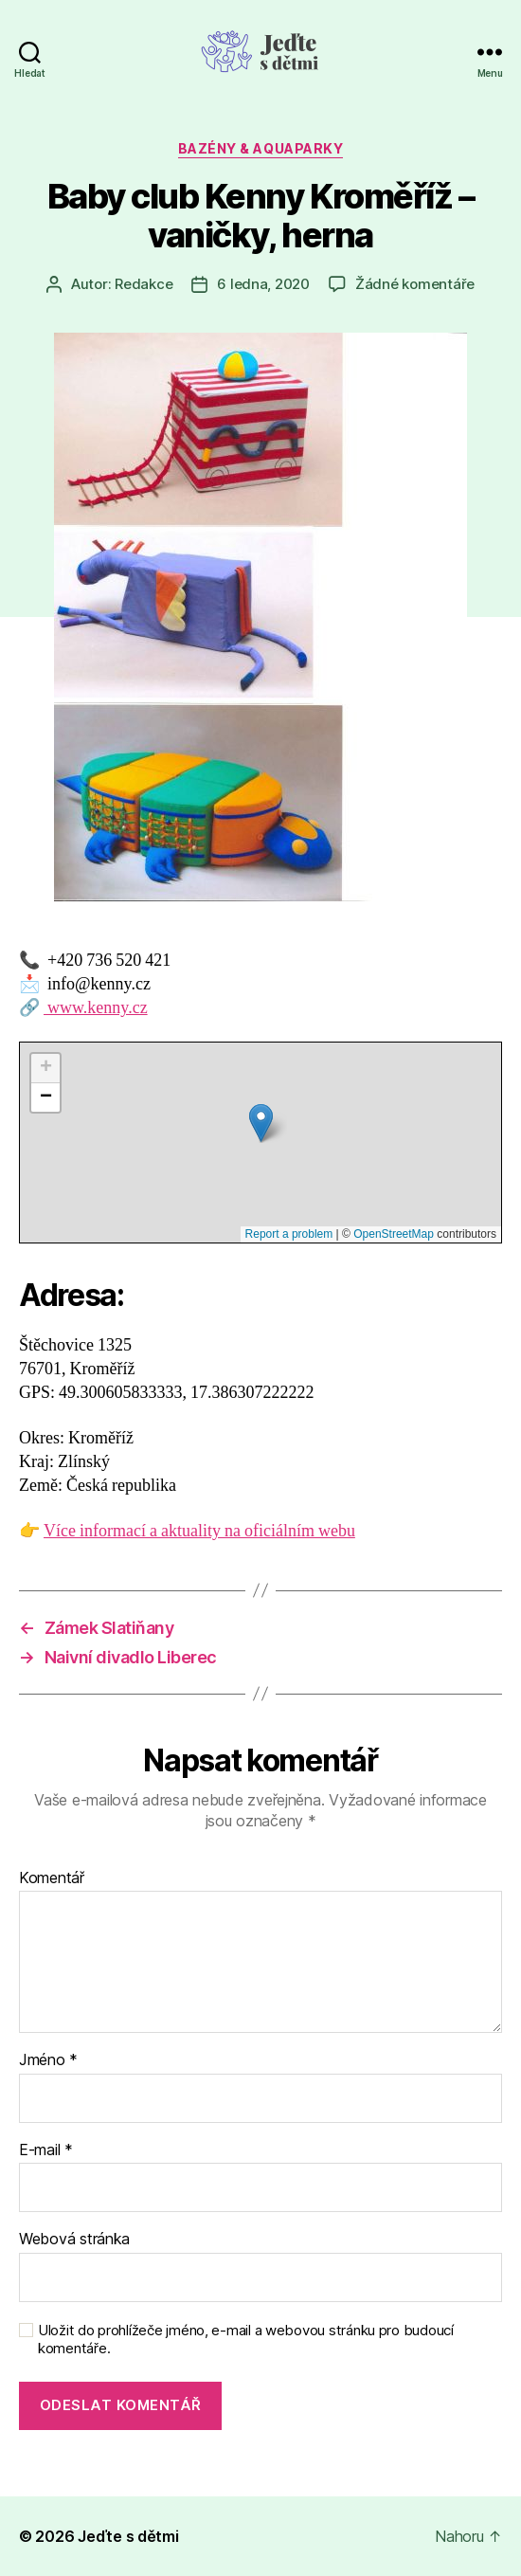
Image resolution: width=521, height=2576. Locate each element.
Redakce (143, 284)
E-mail (46, 2150)
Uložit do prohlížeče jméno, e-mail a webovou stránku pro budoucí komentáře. (246, 2339)
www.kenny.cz (96, 1008)
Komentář (51, 1878)
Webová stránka (74, 2239)
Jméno (48, 2060)
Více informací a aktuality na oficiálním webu (199, 1531)
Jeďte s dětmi (128, 2536)
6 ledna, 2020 (263, 284)
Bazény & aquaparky (260, 148)
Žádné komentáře (415, 284)
